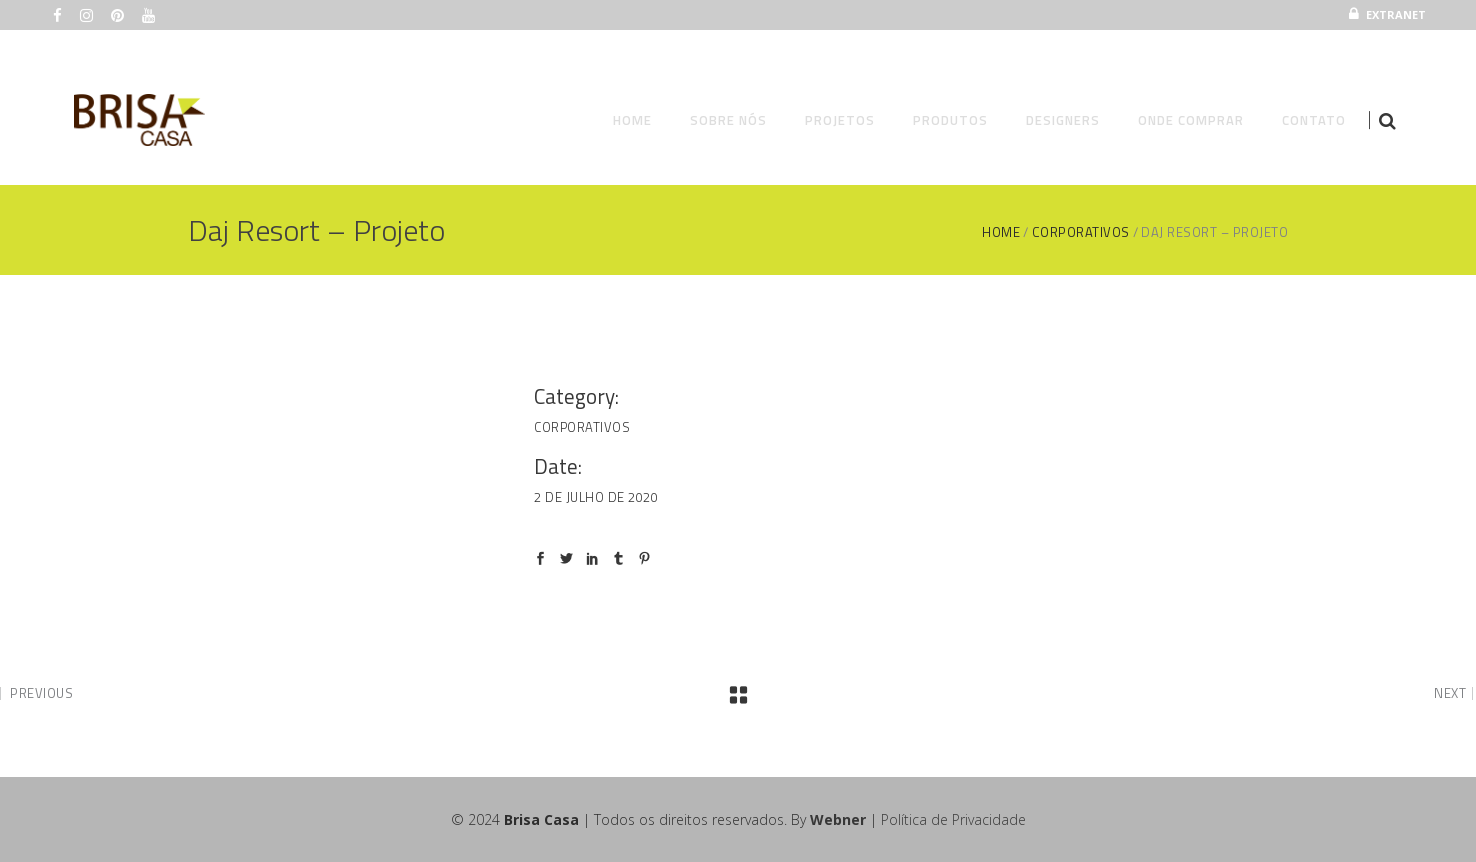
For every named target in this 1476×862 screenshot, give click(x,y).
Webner (838, 819)
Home (1001, 232)
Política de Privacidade (953, 819)
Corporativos (1081, 232)
